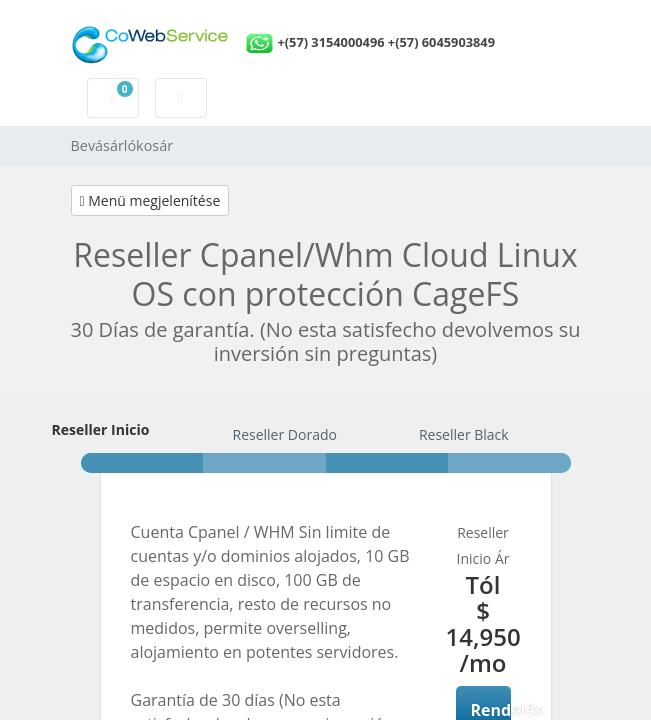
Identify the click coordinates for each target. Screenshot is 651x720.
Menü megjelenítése (150, 200)
